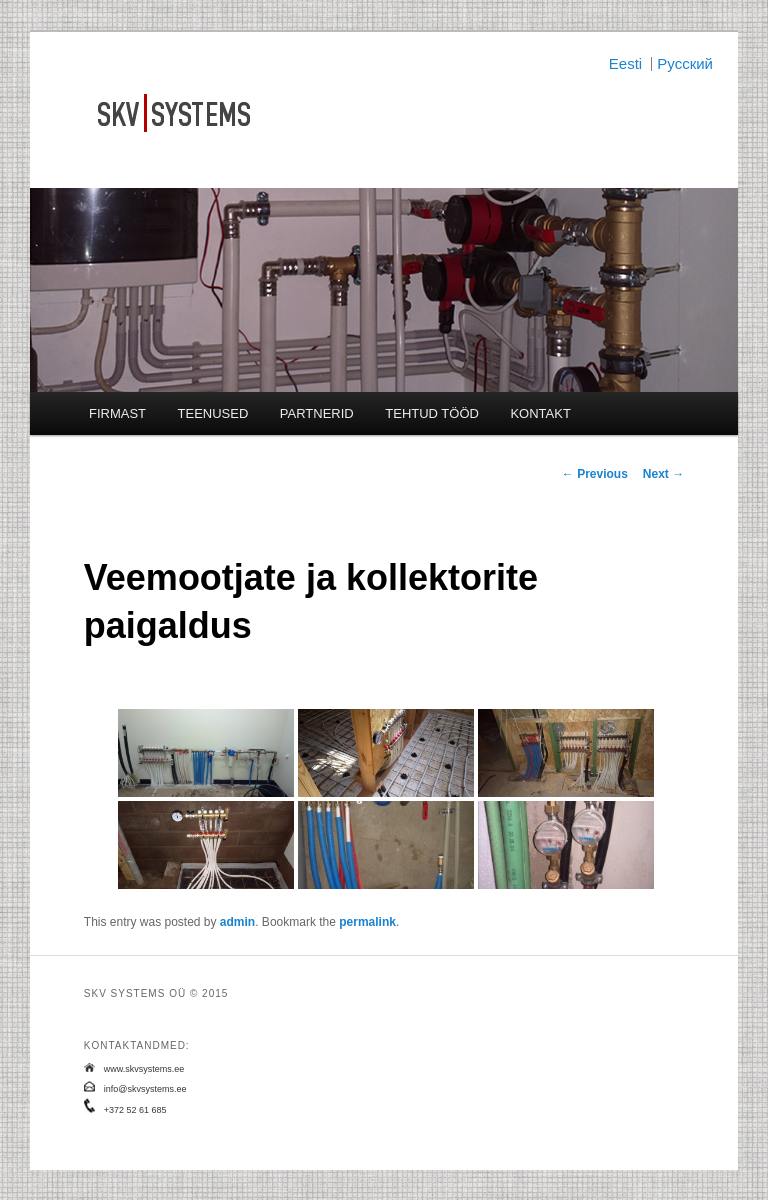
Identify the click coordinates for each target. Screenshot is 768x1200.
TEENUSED (213, 413)
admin (237, 922)
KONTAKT (540, 413)
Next (663, 474)
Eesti (625, 63)
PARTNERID (317, 413)
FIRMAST (117, 413)
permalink (367, 922)
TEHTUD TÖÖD (432, 413)
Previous (595, 474)
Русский (685, 63)
